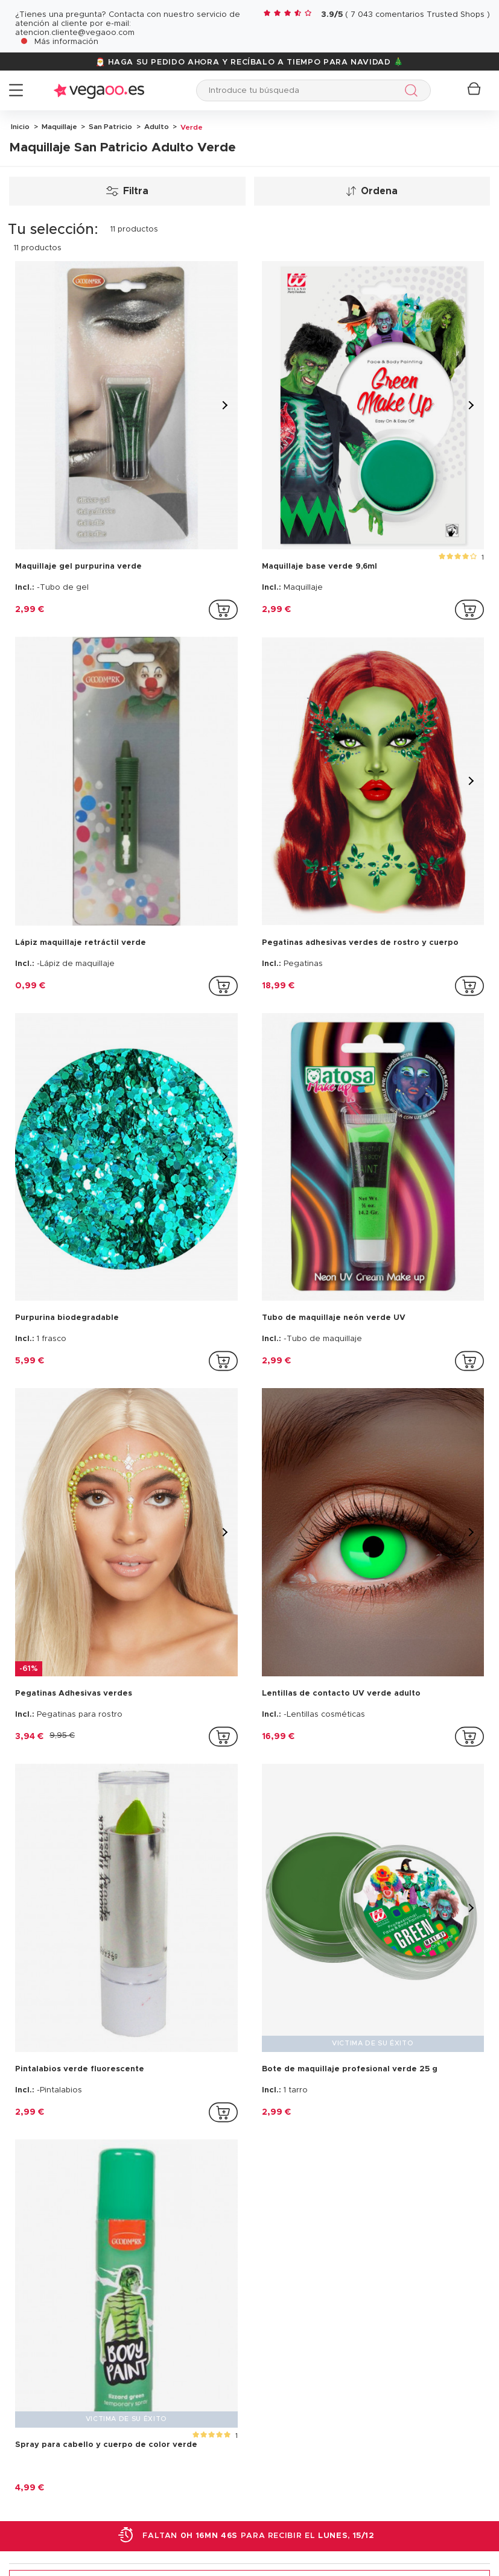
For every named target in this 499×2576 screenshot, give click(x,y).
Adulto (156, 126)
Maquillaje (58, 126)
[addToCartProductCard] (223, 610)
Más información (66, 42)
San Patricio (109, 126)
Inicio (20, 126)
